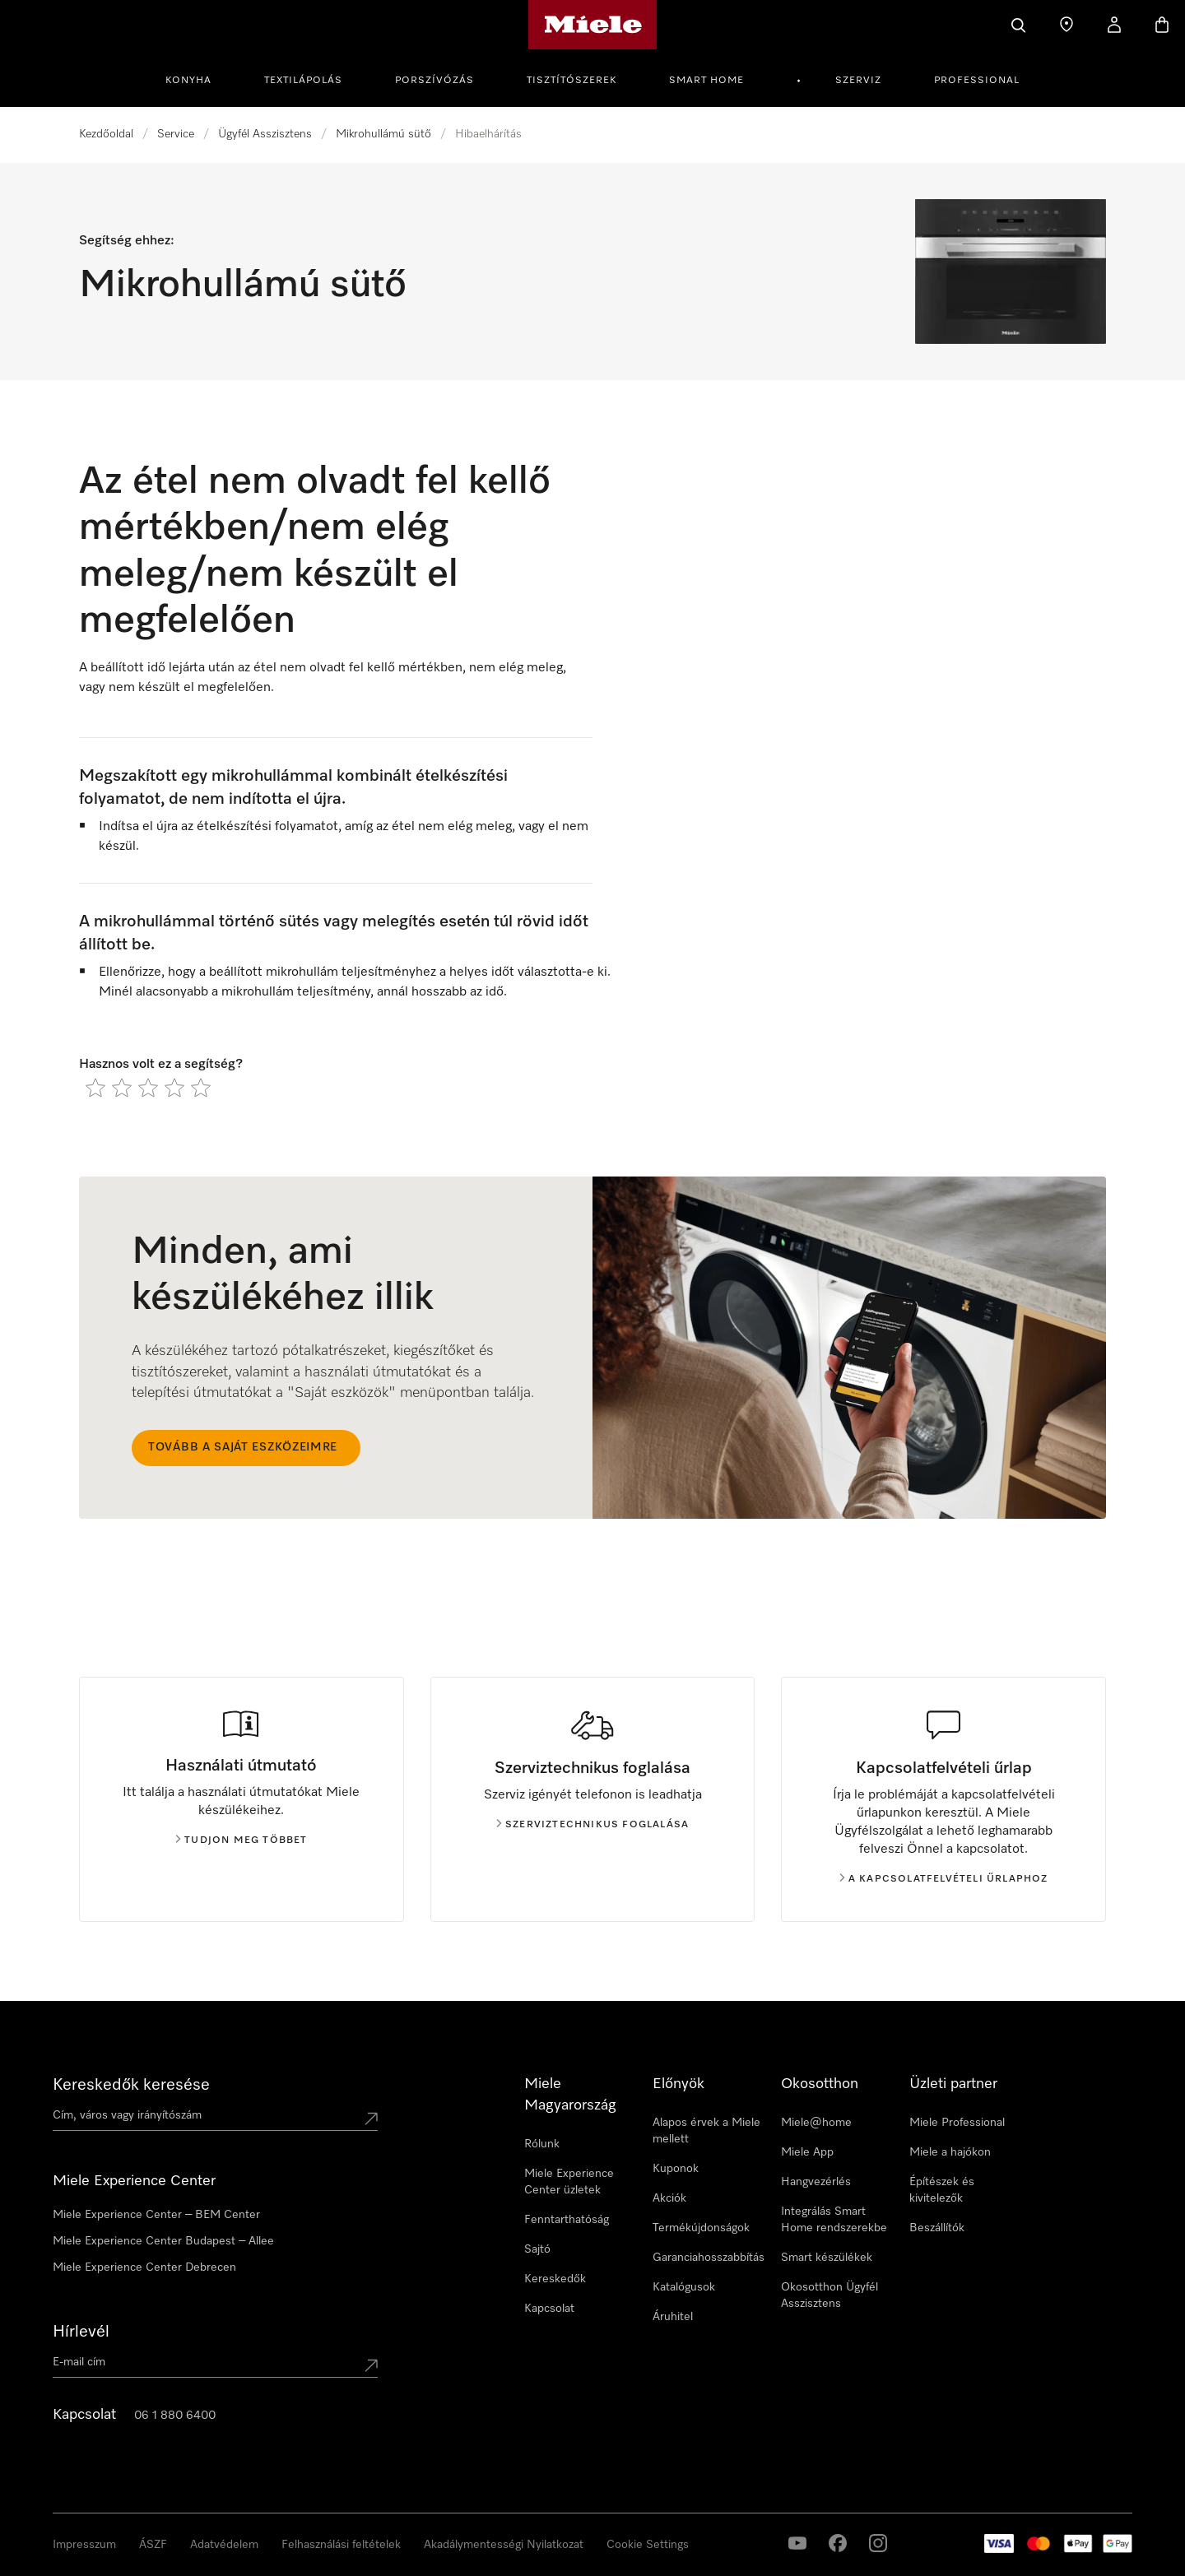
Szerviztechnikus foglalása (592, 1825)
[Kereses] (1019, 25)
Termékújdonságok (701, 2228)
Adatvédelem (224, 2544)
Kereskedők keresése (131, 2085)
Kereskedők (555, 2279)
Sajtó (537, 2249)
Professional (977, 81)
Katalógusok (684, 2287)
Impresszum (84, 2544)
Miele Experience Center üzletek (569, 2182)
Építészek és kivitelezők (941, 2190)
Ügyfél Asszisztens (265, 134)
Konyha (188, 81)
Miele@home (816, 2122)
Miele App (807, 2152)
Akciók (669, 2198)
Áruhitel (673, 2317)
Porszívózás (434, 81)
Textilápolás (303, 81)
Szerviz (858, 81)
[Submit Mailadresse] (371, 2365)
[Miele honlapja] (593, 24)
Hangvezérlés (816, 2182)
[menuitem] (197, 78)
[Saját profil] (1114, 25)
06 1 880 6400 (175, 2415)
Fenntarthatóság (566, 2220)
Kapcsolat (549, 2308)
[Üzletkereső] (1066, 25)
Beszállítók (936, 2228)
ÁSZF (153, 2544)
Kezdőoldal (106, 134)
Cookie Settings (647, 2544)
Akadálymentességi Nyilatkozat (503, 2544)
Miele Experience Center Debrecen (144, 2267)
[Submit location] (371, 2118)
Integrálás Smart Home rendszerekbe (834, 2220)
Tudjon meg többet (241, 1840)
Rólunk (542, 2144)
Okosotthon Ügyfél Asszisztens (829, 2295)
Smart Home (706, 81)
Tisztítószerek (571, 81)
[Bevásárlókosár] (1162, 25)
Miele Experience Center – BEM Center (156, 2215)
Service (175, 134)
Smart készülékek (826, 2257)
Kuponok (676, 2169)
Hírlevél (81, 2331)
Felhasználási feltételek (341, 2544)
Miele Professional (957, 2122)
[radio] (95, 1088)
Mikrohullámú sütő (383, 134)
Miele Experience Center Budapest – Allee (163, 2241)
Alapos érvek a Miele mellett (706, 2131)
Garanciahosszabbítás (708, 2257)
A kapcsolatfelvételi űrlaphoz (943, 1879)
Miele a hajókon (950, 2152)
